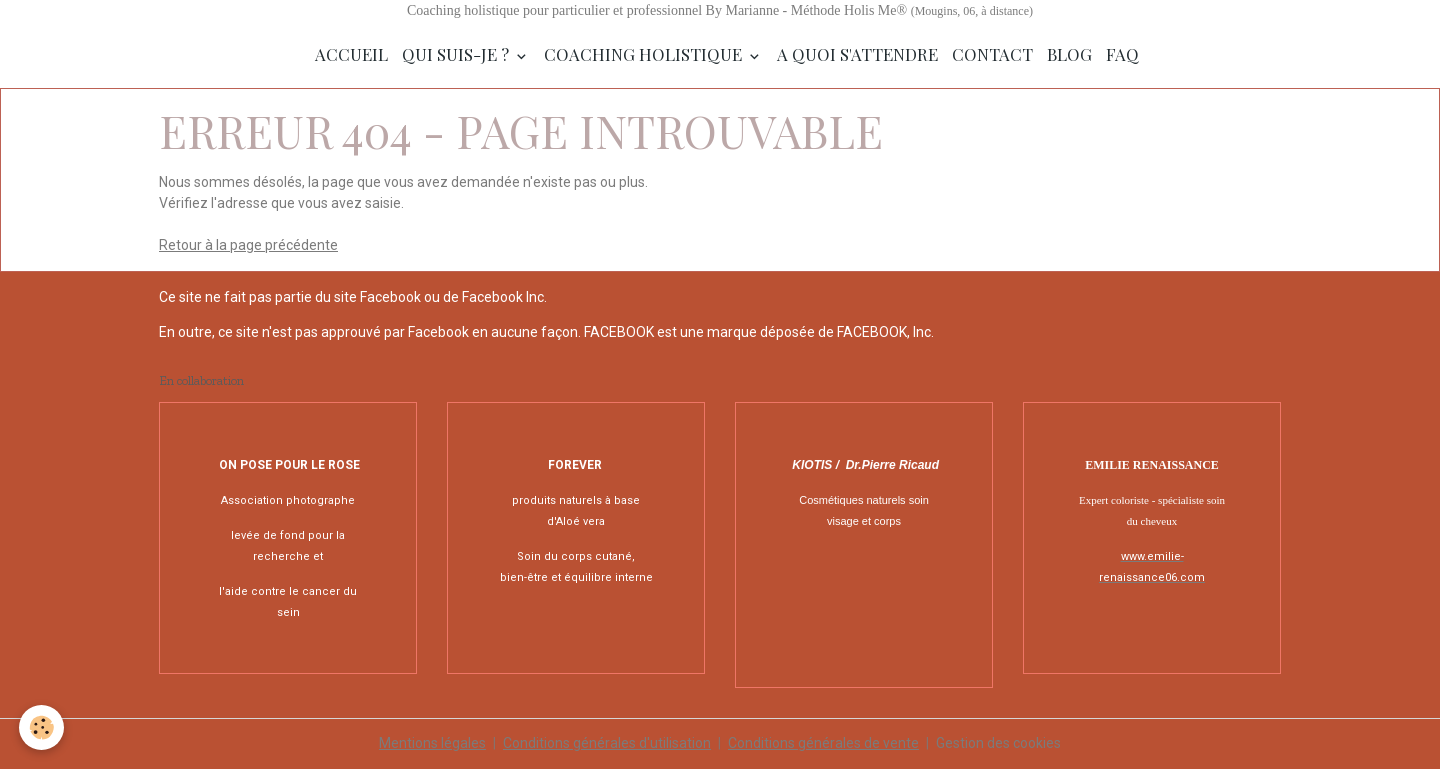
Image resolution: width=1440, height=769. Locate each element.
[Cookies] (42, 727)
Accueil (351, 54)
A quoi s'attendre (857, 54)
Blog (1069, 54)
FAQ (1122, 54)
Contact (992, 54)
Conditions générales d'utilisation (607, 743)
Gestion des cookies (998, 743)
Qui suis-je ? (457, 54)
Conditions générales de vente (823, 743)
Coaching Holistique (645, 54)
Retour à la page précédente (248, 245)
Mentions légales (432, 743)
